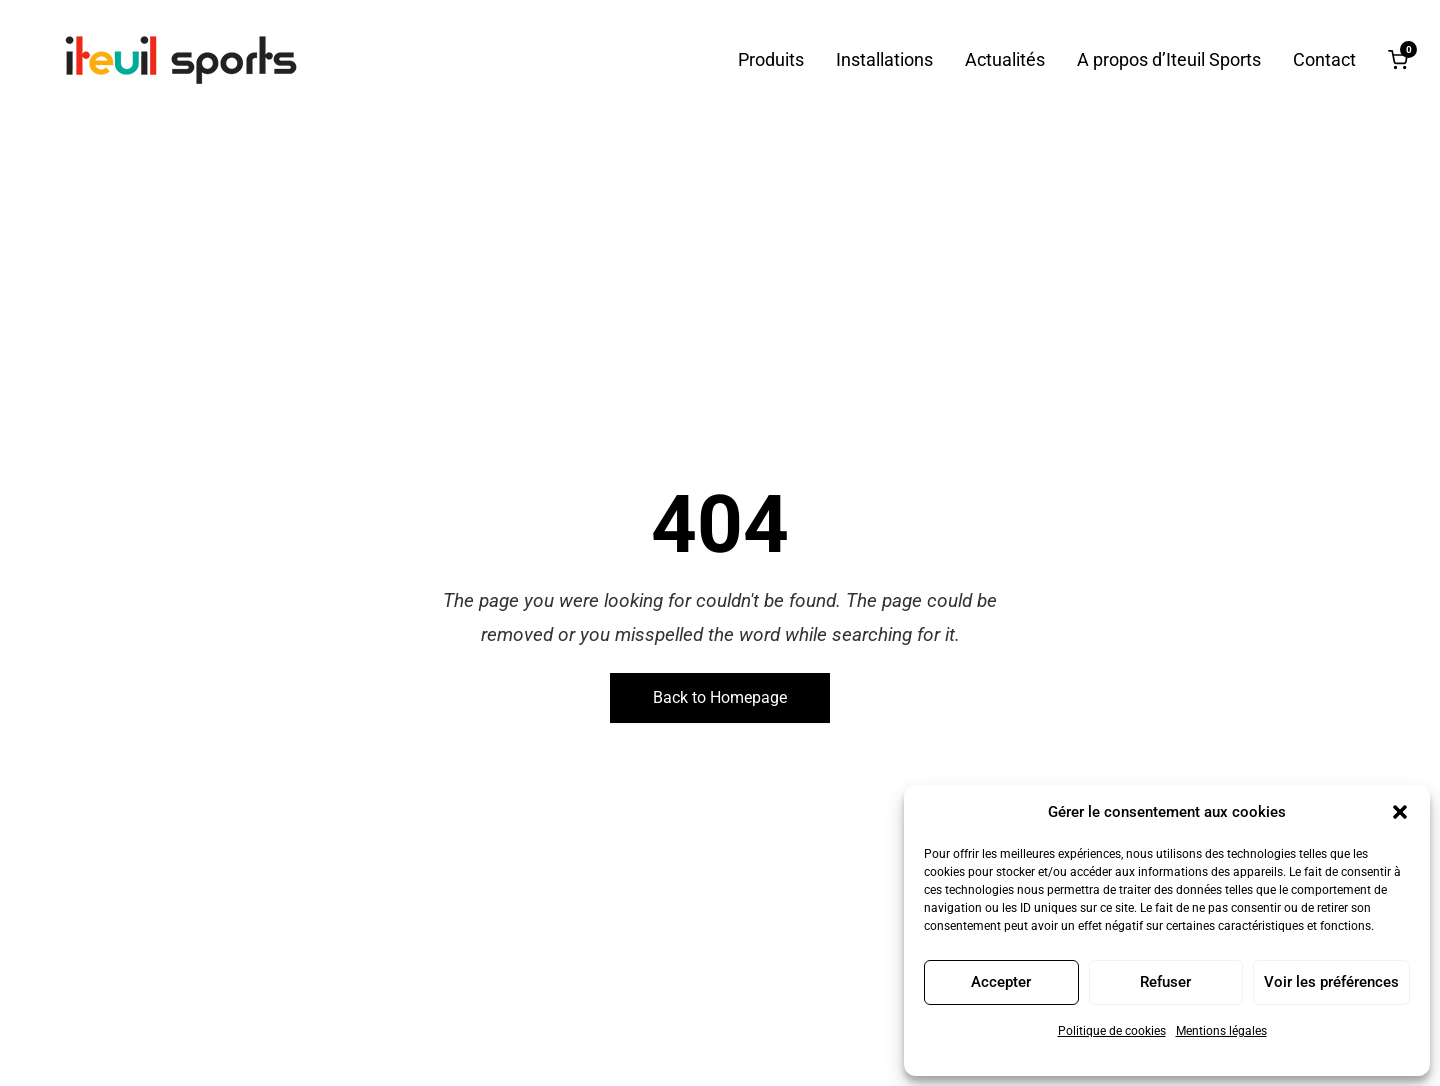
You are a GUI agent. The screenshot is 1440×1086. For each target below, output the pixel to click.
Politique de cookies (1112, 1031)
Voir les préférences (1331, 982)
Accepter (1001, 982)
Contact (1324, 60)
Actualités (1005, 60)
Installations (884, 60)
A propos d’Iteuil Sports (1169, 60)
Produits (771, 60)
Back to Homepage (720, 697)
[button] (1400, 812)
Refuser (1165, 982)
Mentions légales (1221, 1031)
